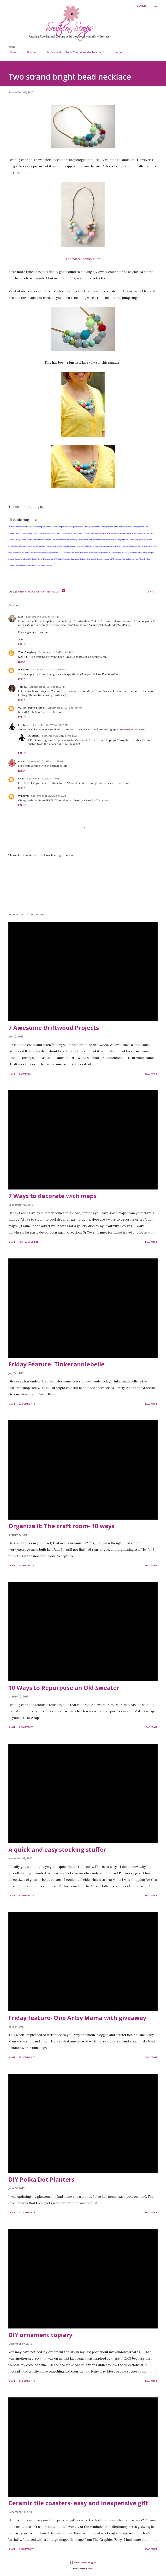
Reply (22, 644)
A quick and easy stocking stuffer (57, 1850)
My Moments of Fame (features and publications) (73, 52)
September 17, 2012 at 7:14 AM (65, 707)
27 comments (27, 2212)
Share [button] (150, 591)
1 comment (26, 1073)
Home (11, 52)
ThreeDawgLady (27, 652)
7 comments (26, 2549)
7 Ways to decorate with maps (52, 1196)
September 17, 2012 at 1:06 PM (44, 778)
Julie (21, 616)
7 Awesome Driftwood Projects (53, 1028)
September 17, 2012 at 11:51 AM (50, 725)
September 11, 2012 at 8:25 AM (56, 652)
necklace (53, 591)
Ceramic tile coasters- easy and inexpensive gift (78, 2503)
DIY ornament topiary (40, 2335)
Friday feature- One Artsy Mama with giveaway (77, 2018)
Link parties (118, 52)
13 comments (27, 2380)
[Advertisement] (83, 885)
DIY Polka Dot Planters (41, 2179)
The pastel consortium (83, 259)
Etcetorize (24, 725)
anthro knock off (29, 591)
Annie (21, 761)
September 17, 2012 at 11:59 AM (45, 761)
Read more (151, 1073)
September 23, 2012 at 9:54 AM (59, 735)
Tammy (22, 686)
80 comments (27, 1403)
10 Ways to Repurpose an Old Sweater (63, 1688)
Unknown (23, 669)
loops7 (90, 2569)
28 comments (27, 2057)
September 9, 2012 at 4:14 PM (42, 616)
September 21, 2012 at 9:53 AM (48, 795)
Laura (21, 778)
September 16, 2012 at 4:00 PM (48, 669)
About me (30, 52)
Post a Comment (29, 1241)
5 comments (26, 1565)
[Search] (141, 6)
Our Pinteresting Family (31, 707)
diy (44, 591)
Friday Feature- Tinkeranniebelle (56, 1364)
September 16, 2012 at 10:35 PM (47, 686)
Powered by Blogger (83, 2562)
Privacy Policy (142, 52)
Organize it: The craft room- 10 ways (61, 1526)
